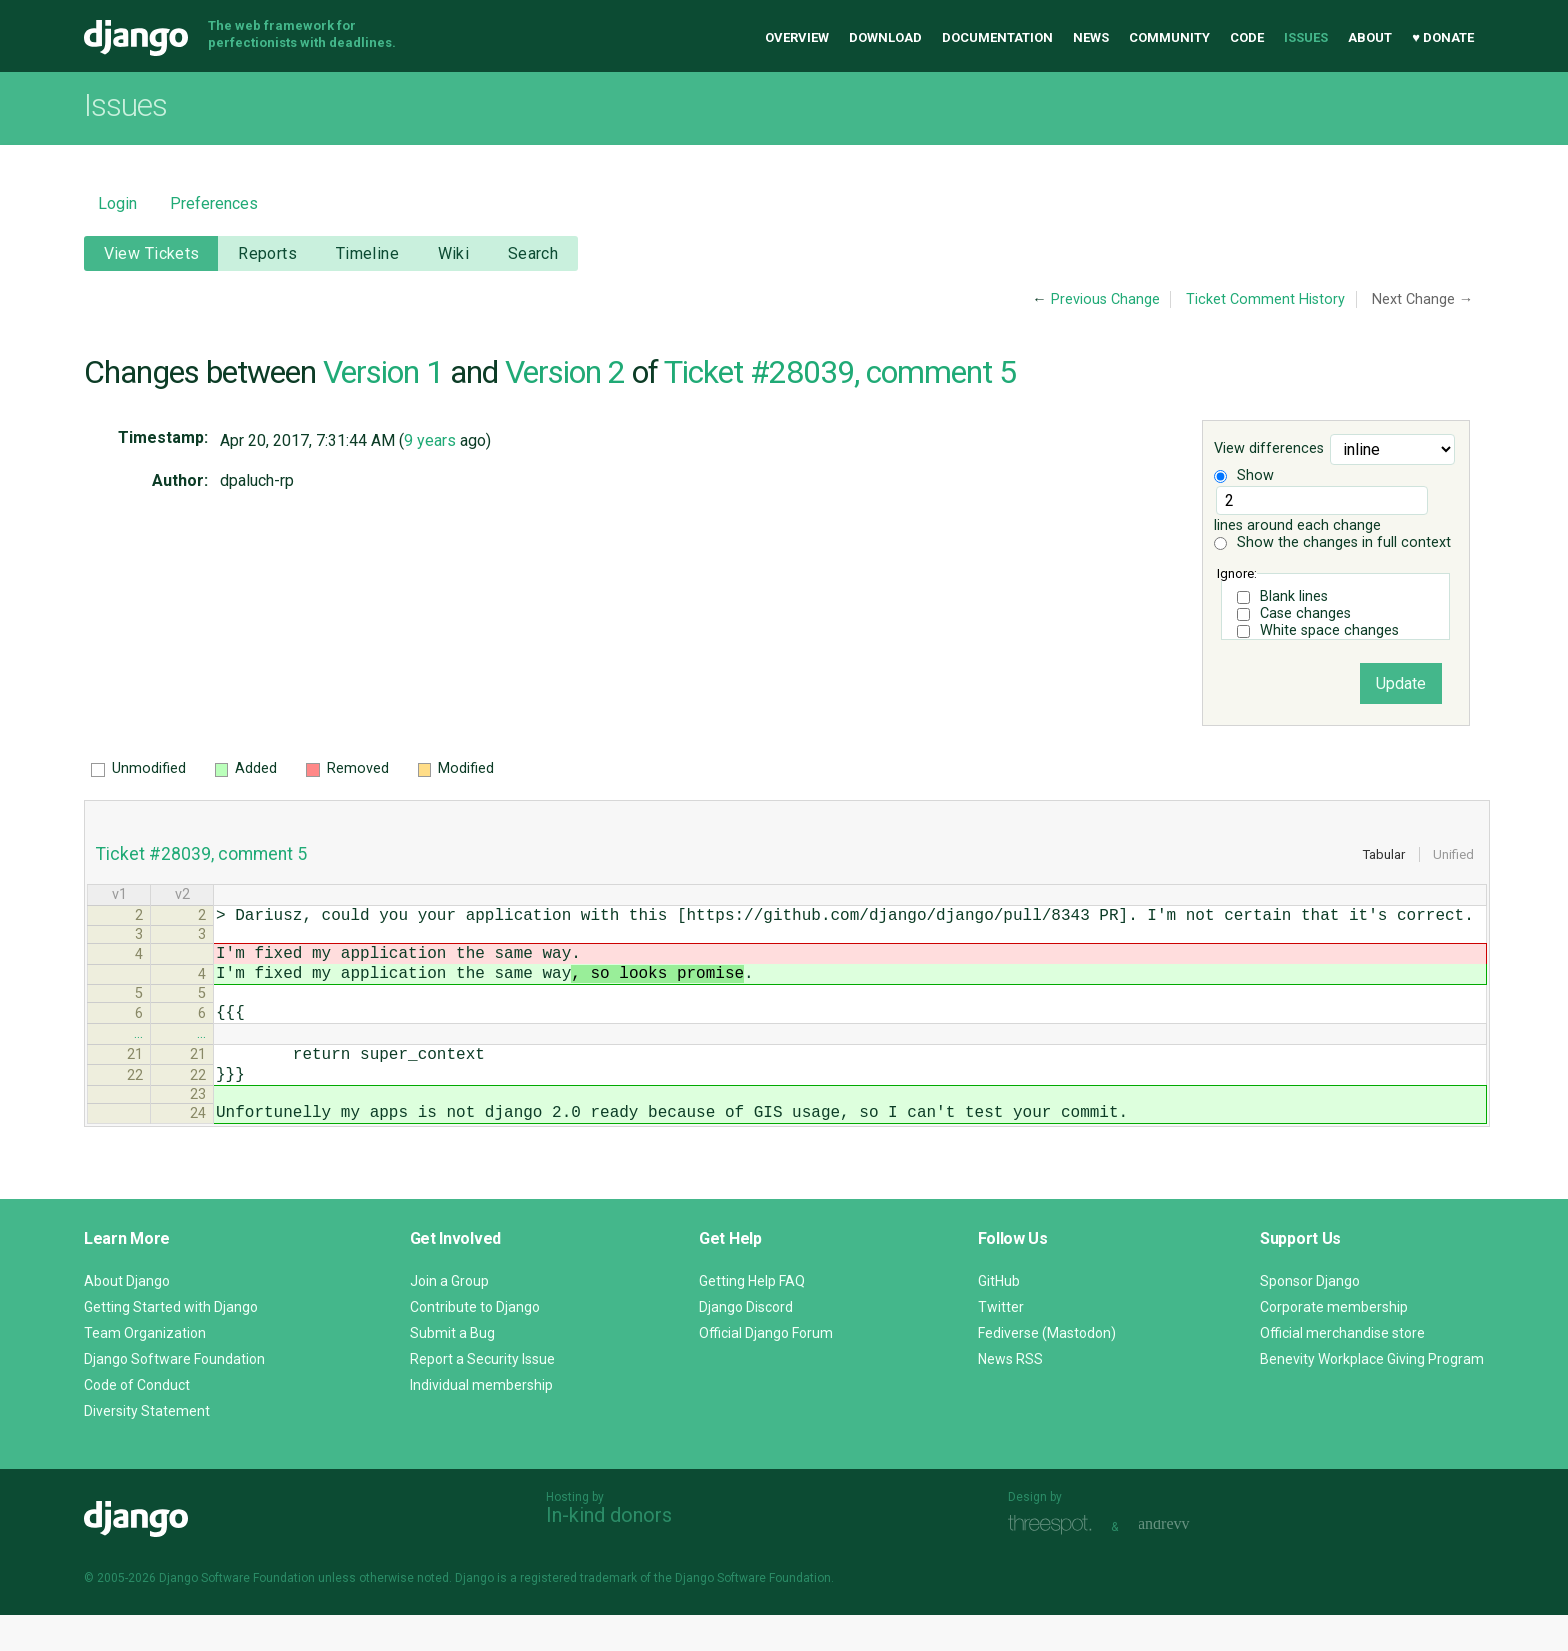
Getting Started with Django (171, 1343)
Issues (1306, 37)
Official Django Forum (766, 1369)
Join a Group (449, 1317)
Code (1247, 37)
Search (533, 253)
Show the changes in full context (1332, 542)
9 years (430, 440)
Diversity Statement (147, 1447)
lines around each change (1321, 510)
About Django (127, 1317)
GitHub (999, 1317)
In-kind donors (609, 1551)
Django (136, 38)
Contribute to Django (475, 1343)
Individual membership (481, 1421)
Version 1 (383, 372)
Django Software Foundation (174, 1395)
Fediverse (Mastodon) (1047, 1369)
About (1370, 37)
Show (1244, 475)
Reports (267, 253)
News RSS (1010, 1395)
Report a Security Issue (482, 1395)
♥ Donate (1443, 37)
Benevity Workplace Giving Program (1372, 1395)
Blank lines (1294, 596)
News (1091, 37)
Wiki (454, 253)
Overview (797, 37)
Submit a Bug (452, 1369)
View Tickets (152, 253)
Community (1169, 37)
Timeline (367, 253)
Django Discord (746, 1343)
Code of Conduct (137, 1421)
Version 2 (565, 372)
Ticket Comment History (1265, 299)
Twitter (1001, 1343)
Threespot (1055, 1560)
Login (117, 203)
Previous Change (1105, 299)
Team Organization (145, 1369)
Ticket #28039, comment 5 (840, 372)
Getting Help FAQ (752, 1317)
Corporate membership (1334, 1343)
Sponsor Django (1310, 1317)
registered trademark (578, 1614)
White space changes (1329, 630)
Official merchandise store (1342, 1369)
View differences (1269, 449)
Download (885, 37)
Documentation (997, 37)
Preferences (214, 203)
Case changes (1305, 613)
